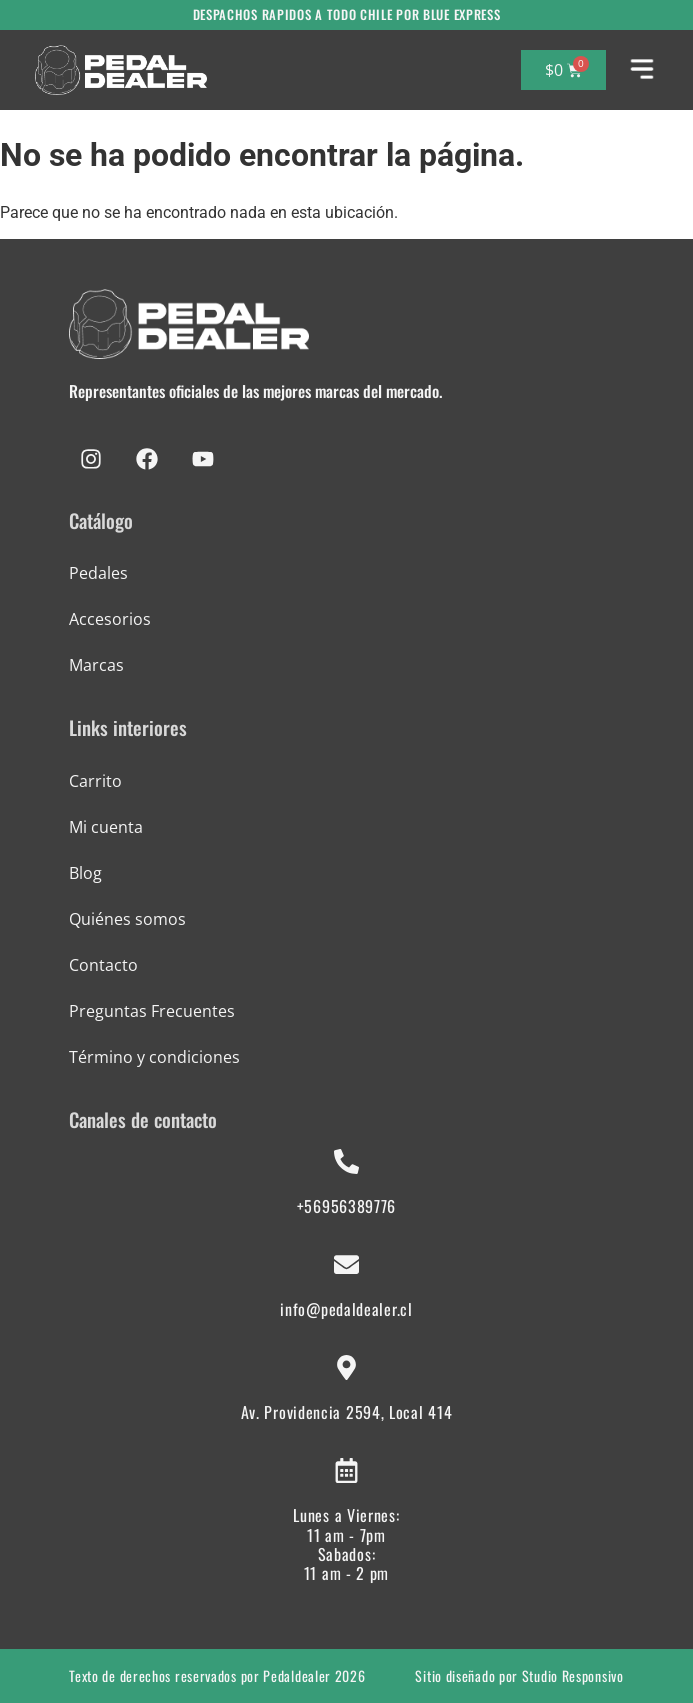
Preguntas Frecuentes (152, 1011)
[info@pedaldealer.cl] (346, 1264)
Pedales (98, 573)
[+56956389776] (346, 1161)
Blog (85, 873)
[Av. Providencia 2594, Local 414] (346, 1367)
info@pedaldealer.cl (346, 1309)
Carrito (95, 781)
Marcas (96, 665)
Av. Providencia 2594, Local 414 (347, 1412)
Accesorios (110, 619)
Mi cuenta (106, 827)
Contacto (103, 965)
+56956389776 (346, 1206)
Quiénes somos (127, 919)
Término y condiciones (154, 1057)
